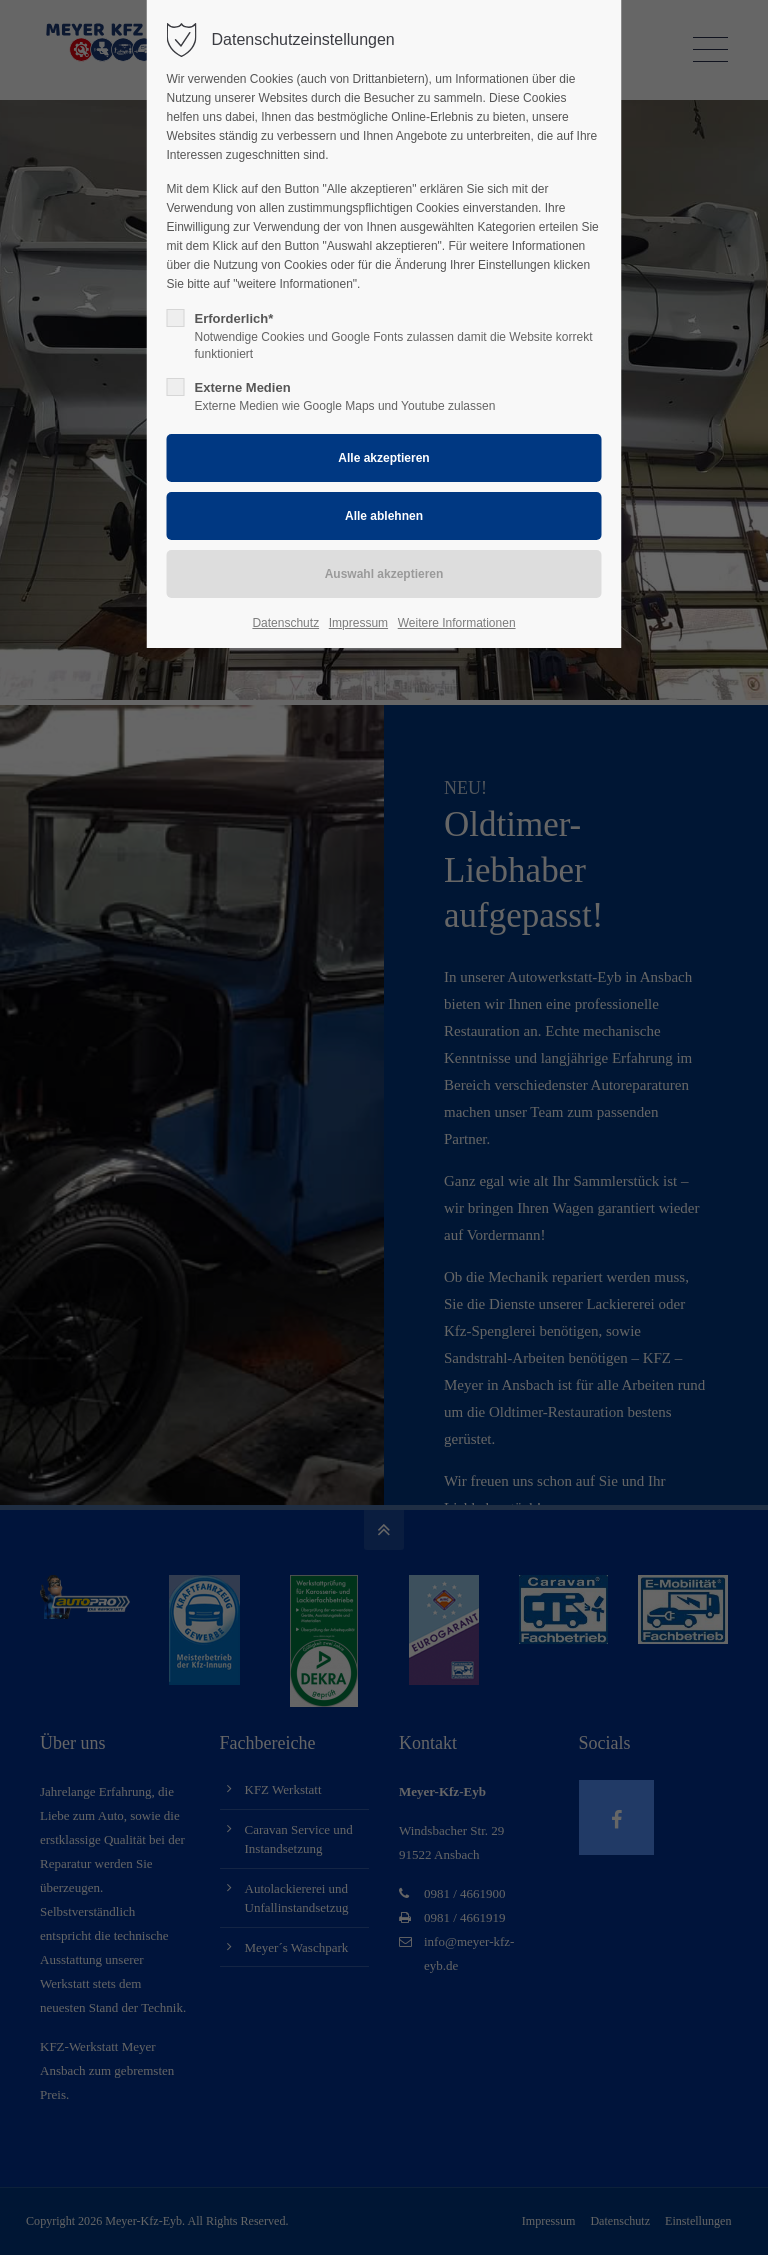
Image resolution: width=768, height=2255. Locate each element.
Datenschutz (285, 623)
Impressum (358, 623)
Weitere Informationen (457, 623)
